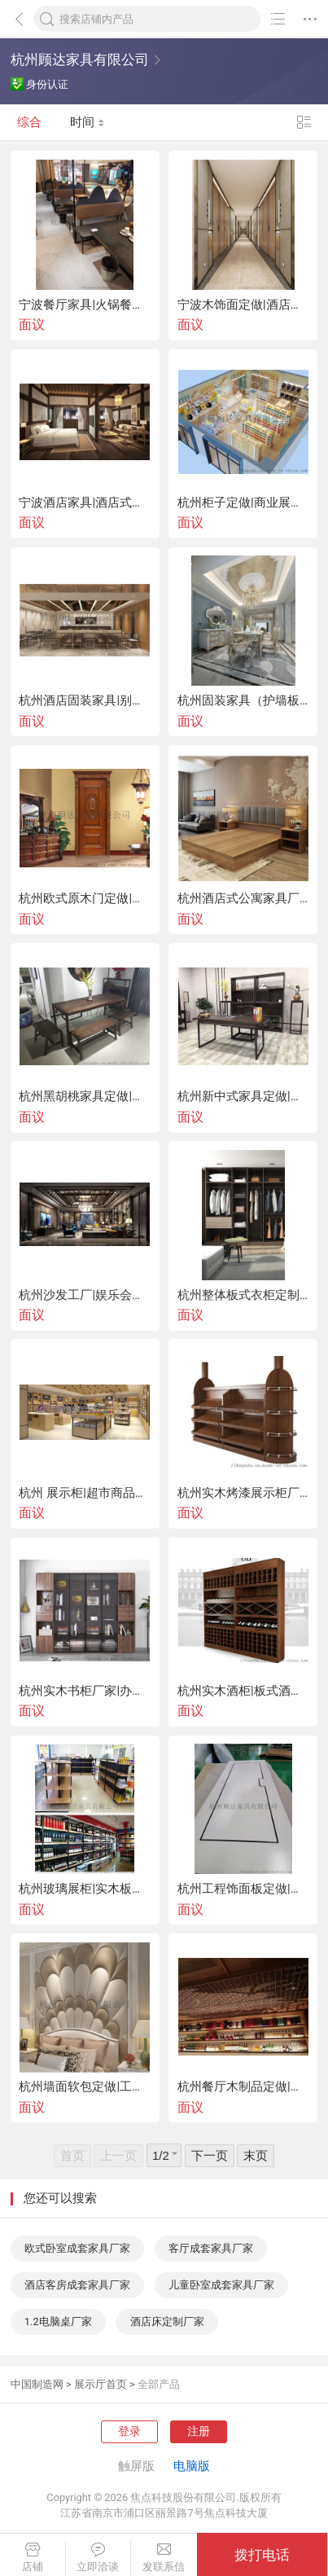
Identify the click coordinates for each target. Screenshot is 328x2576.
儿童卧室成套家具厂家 (221, 2285)
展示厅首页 (100, 2384)
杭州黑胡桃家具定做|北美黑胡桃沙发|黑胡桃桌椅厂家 (85, 1097)
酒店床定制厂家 (167, 2321)
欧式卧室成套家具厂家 (77, 2248)
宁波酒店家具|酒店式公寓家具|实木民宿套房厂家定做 (85, 503)
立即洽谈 (98, 2558)
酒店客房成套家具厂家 (77, 2285)
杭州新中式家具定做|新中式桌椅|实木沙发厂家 (243, 1097)
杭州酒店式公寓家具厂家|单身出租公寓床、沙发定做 (243, 899)
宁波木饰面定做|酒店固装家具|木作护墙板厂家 (243, 305)
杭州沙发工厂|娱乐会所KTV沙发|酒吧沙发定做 (85, 1295)
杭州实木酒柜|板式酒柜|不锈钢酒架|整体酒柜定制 (243, 1691)
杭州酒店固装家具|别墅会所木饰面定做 (85, 701)
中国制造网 (37, 2384)
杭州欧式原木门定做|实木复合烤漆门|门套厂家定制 (85, 899)
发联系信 (164, 2558)
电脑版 (191, 2466)
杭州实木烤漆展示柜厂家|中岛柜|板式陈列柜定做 (243, 1493)
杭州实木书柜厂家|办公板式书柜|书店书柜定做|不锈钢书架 (85, 1691)
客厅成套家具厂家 (210, 2248)
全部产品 (159, 2384)
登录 (129, 2431)
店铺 (32, 2558)
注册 (198, 2431)
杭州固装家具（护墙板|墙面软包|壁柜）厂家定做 (243, 701)
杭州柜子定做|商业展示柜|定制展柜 (243, 503)
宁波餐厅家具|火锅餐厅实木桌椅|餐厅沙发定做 (85, 305)
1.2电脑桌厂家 (58, 2321)
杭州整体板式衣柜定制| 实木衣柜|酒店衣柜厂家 (243, 1295)
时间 (87, 122)
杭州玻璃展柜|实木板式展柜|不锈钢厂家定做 (85, 1889)
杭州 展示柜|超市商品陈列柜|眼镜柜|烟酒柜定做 (85, 1493)
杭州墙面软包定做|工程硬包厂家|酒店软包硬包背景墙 (85, 2087)
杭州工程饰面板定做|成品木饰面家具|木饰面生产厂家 (243, 1889)
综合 (29, 122)
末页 (255, 2155)
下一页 (209, 2155)
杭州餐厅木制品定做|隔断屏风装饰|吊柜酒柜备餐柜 (243, 2087)
